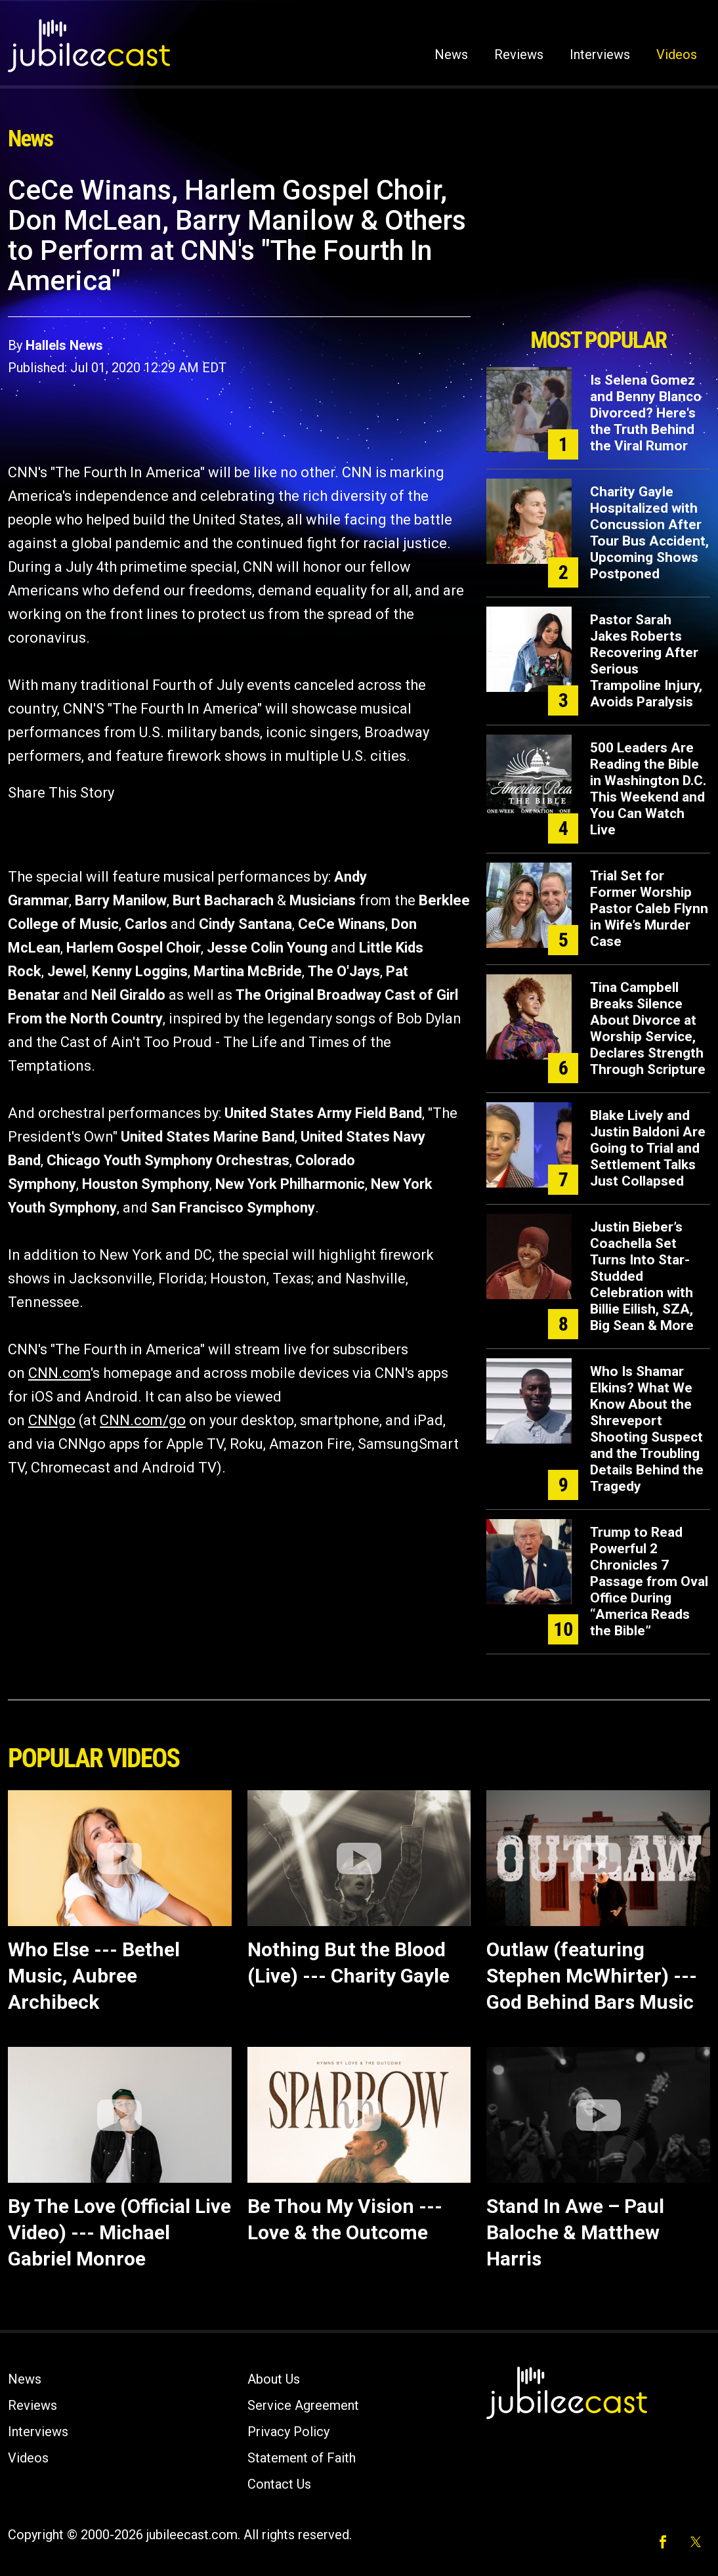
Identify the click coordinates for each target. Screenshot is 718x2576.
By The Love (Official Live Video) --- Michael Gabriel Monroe (119, 2232)
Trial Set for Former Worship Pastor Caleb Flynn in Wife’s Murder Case (649, 908)
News (451, 54)
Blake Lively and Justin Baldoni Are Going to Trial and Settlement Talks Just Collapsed (648, 1148)
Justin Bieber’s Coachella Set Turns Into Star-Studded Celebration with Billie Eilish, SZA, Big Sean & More (642, 1276)
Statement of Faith (301, 2458)
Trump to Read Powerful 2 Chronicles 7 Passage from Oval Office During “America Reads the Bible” (649, 1581)
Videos (676, 54)
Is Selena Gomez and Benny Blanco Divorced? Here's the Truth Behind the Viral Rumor (646, 413)
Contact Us (279, 2484)
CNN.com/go (143, 1420)
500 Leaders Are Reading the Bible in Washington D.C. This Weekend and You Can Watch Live (648, 789)
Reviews (518, 54)
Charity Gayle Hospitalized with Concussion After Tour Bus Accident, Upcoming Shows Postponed (649, 533)
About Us (273, 2379)
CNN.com (59, 1373)
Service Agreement (303, 2405)
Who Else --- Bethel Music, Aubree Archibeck (94, 1975)
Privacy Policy (288, 2431)
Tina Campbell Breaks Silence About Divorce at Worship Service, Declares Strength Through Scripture (648, 1028)
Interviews (600, 54)
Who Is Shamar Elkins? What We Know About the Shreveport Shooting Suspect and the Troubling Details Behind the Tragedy (647, 1428)
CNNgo (51, 1420)
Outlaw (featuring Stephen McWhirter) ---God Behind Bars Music (591, 1975)
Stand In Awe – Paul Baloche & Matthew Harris (575, 2232)
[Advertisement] (598, 247)
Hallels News (64, 345)
